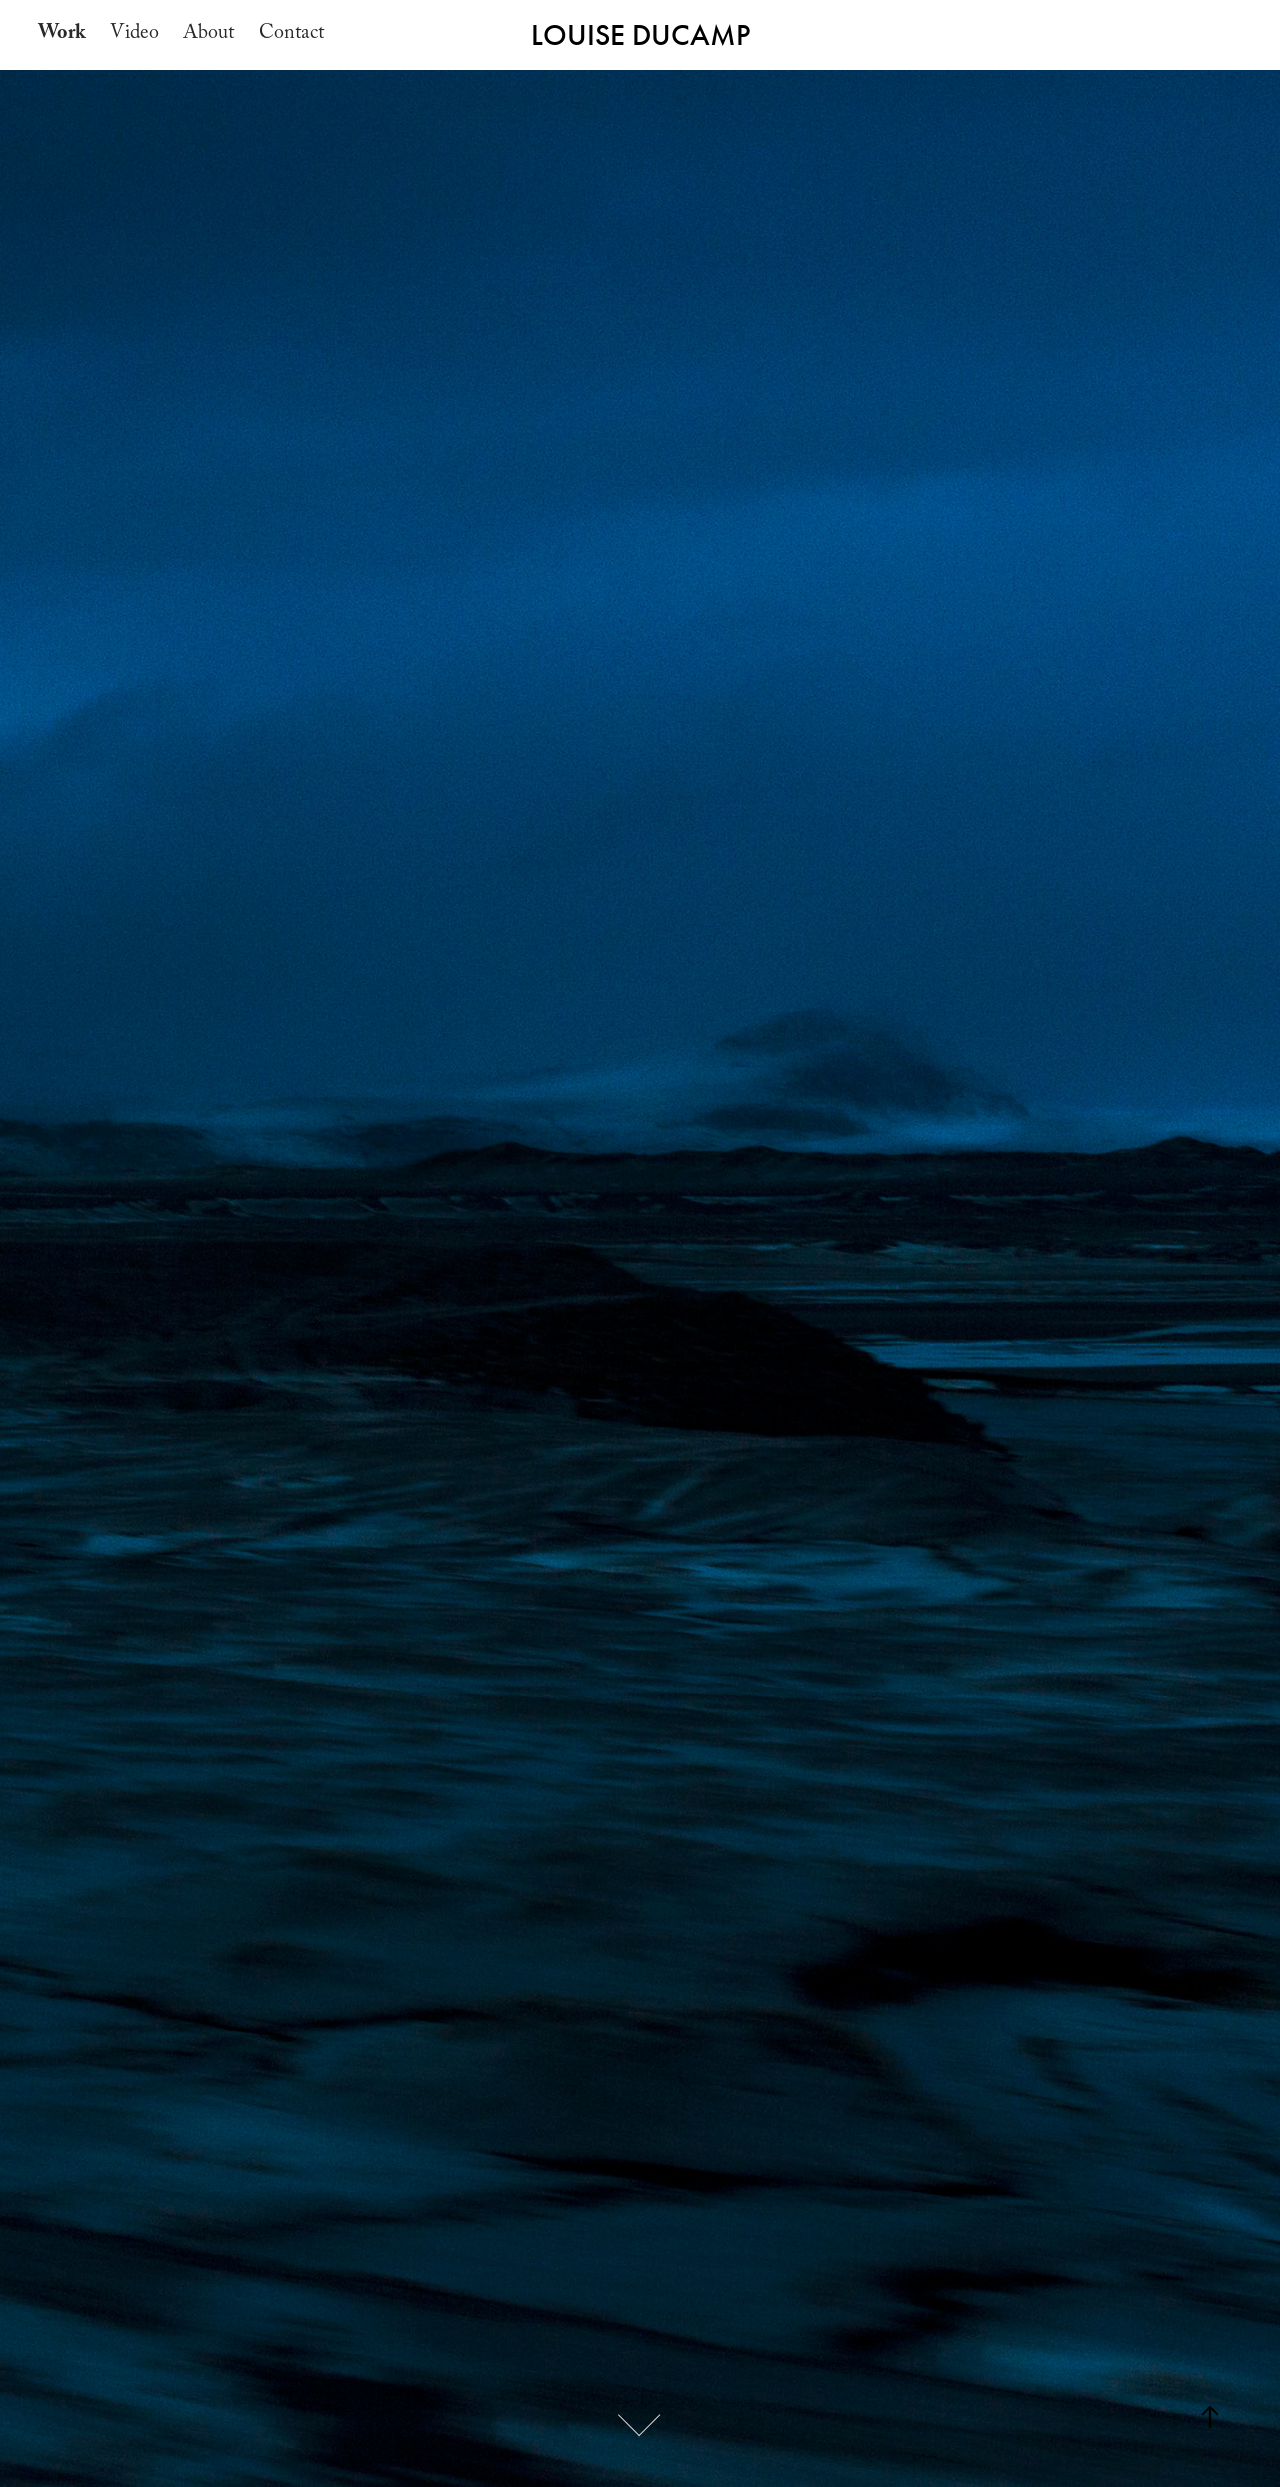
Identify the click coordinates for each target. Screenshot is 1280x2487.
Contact (291, 35)
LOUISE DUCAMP (640, 35)
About (208, 35)
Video (134, 35)
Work (61, 35)
